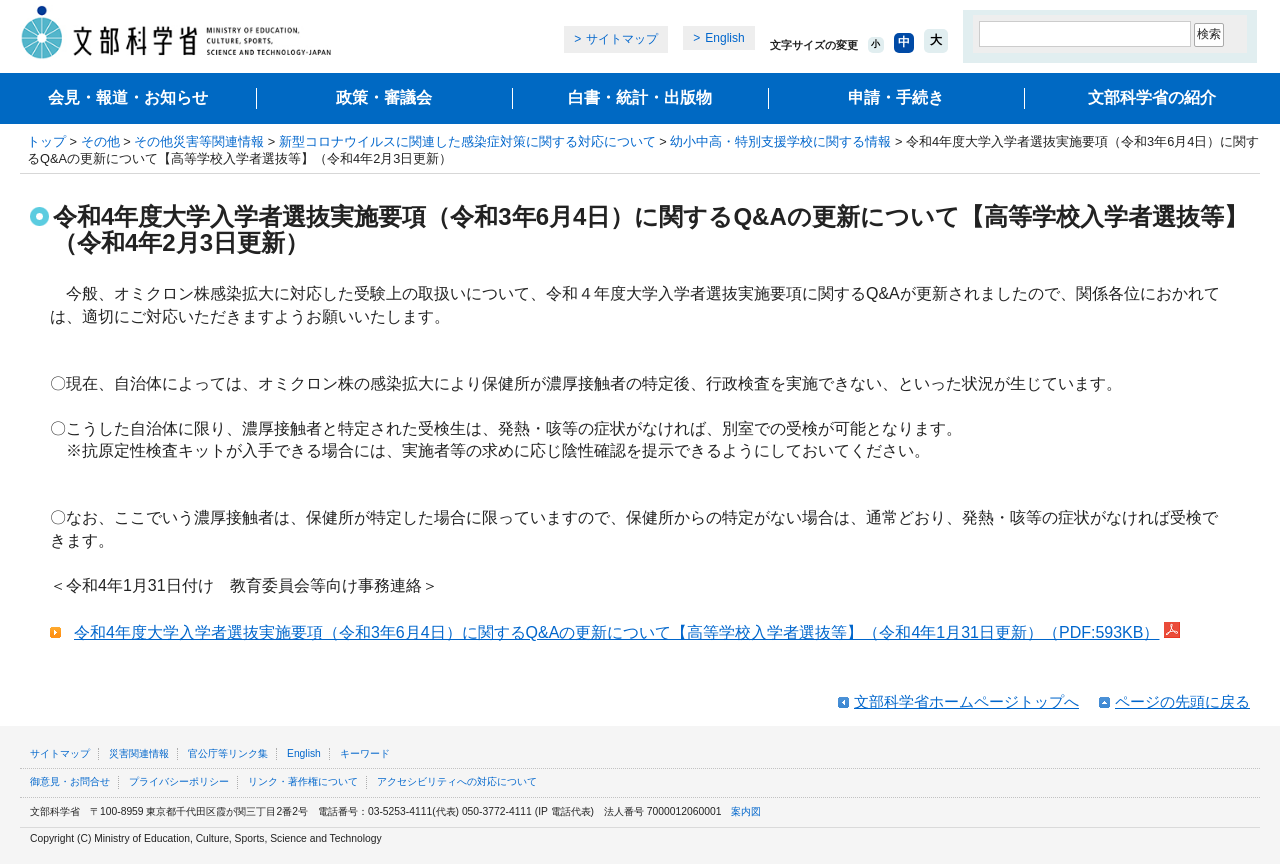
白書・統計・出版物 (640, 97)
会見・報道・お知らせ (128, 97)
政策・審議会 (384, 97)
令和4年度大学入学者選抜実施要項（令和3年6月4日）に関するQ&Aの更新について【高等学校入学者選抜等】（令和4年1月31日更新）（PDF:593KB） (616, 632)
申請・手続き (896, 97)
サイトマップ (622, 39)
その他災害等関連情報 (199, 141)
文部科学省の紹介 (1152, 97)
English (724, 38)
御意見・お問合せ (70, 781)
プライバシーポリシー (179, 781)
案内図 (746, 811)
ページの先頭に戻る (1182, 701)
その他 (100, 141)
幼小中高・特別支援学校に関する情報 (780, 141)
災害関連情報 (139, 753)
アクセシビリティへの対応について (457, 781)
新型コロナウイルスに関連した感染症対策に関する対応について (467, 141)
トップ (46, 141)
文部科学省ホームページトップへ (966, 701)
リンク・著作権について (303, 781)
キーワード (365, 753)
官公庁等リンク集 (228, 753)
